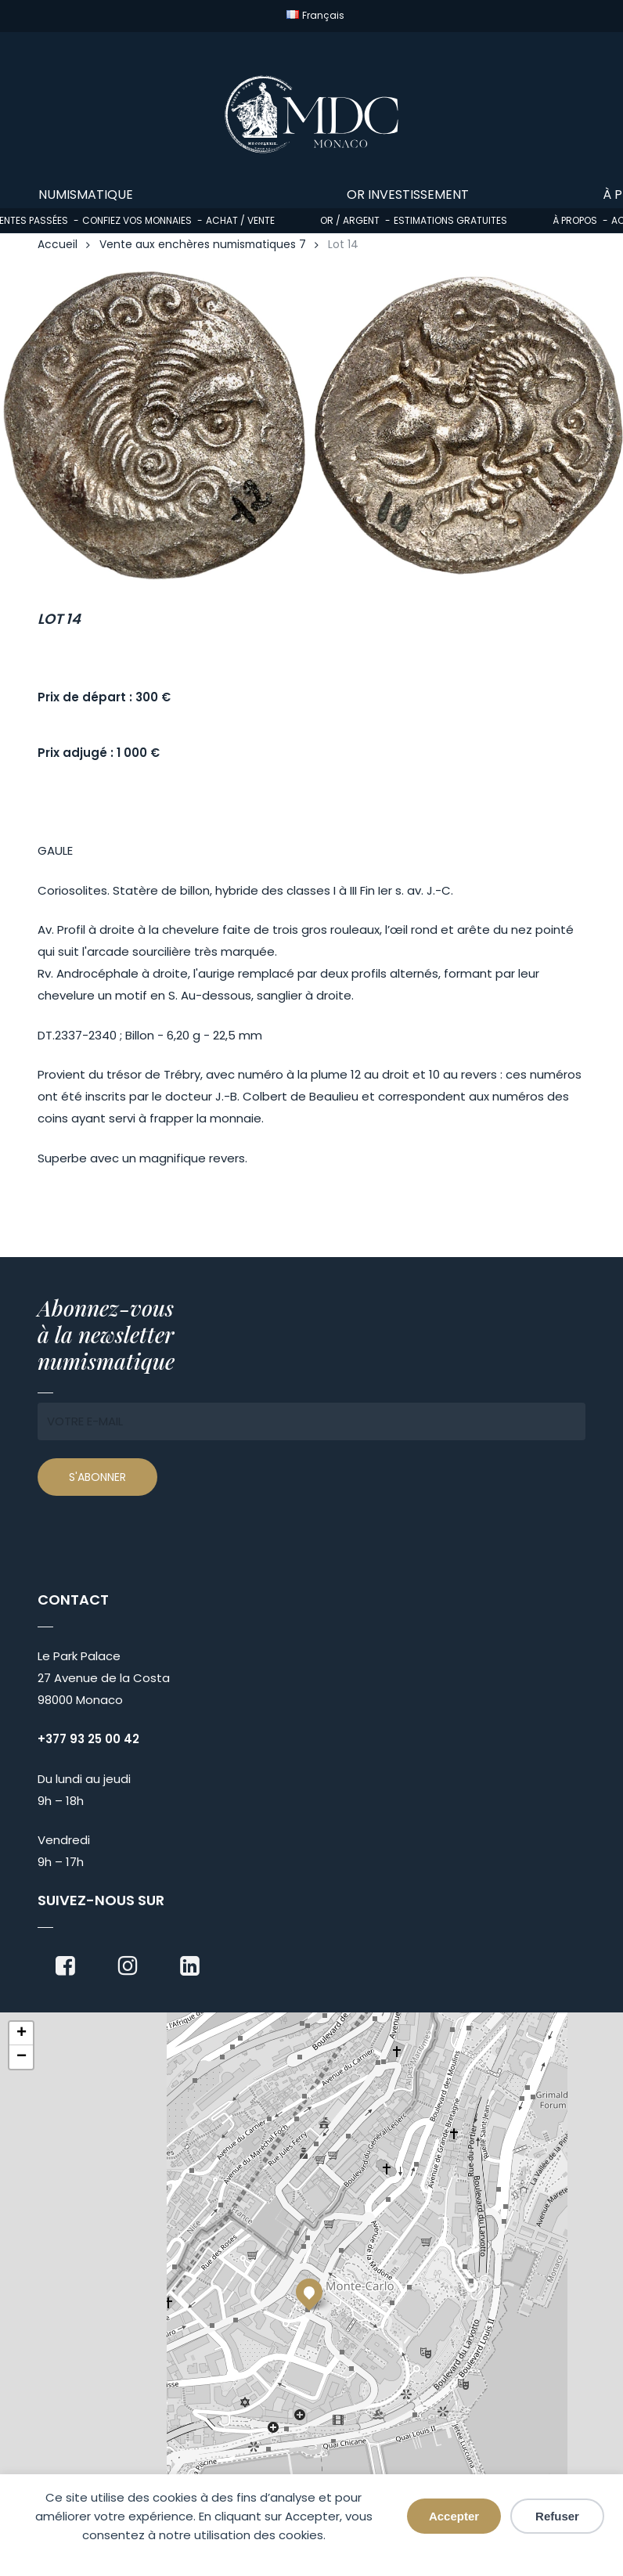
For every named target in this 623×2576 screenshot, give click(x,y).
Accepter (454, 2516)
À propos (575, 220)
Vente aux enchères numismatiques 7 (202, 244)
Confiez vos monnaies (137, 220)
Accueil (57, 244)
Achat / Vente (240, 220)
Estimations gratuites (450, 220)
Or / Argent (350, 220)
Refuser (557, 2516)
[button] (309, 2292)
